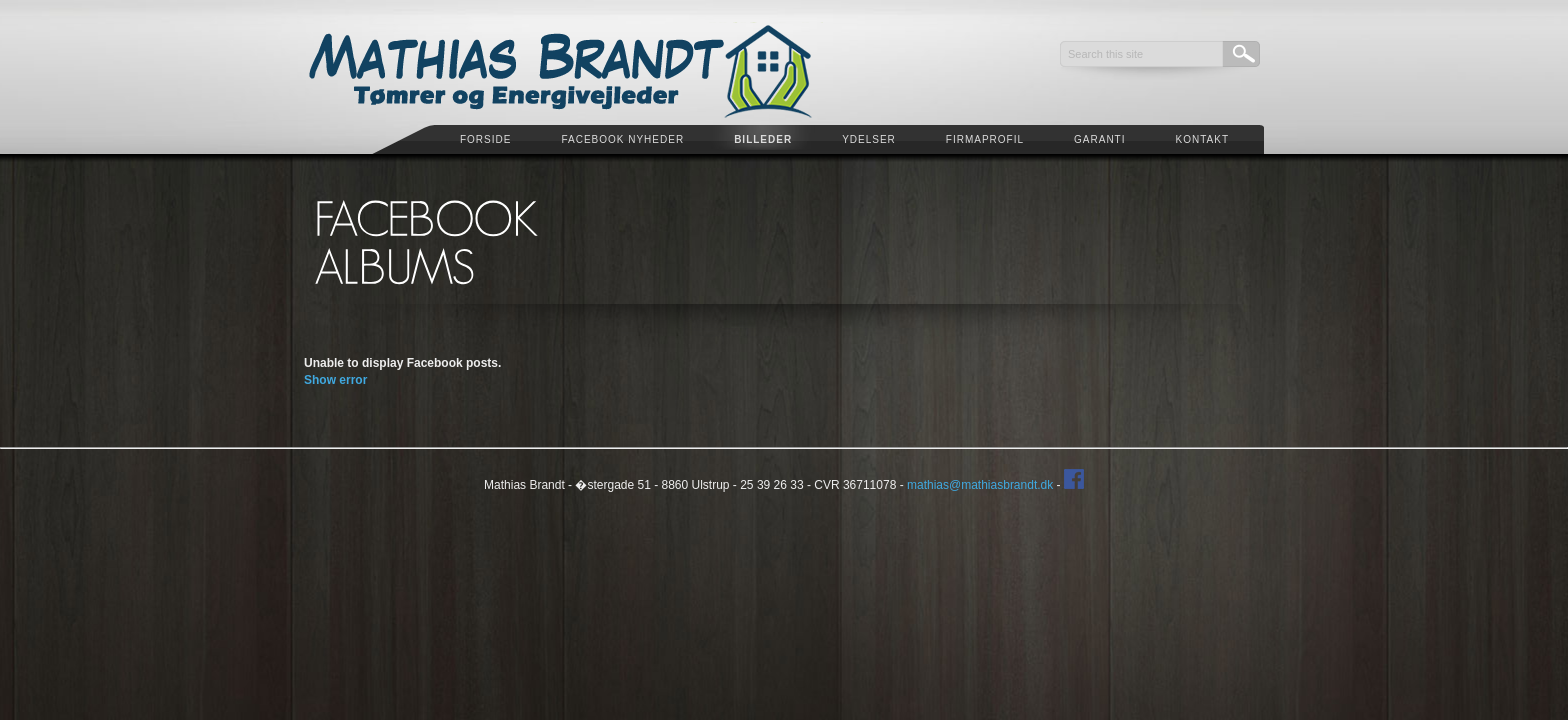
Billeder (763, 139)
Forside (485, 139)
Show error (335, 380)
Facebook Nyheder (622, 139)
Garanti (1099, 139)
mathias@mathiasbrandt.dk (980, 485)
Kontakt (1202, 139)
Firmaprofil (985, 139)
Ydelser (869, 139)
